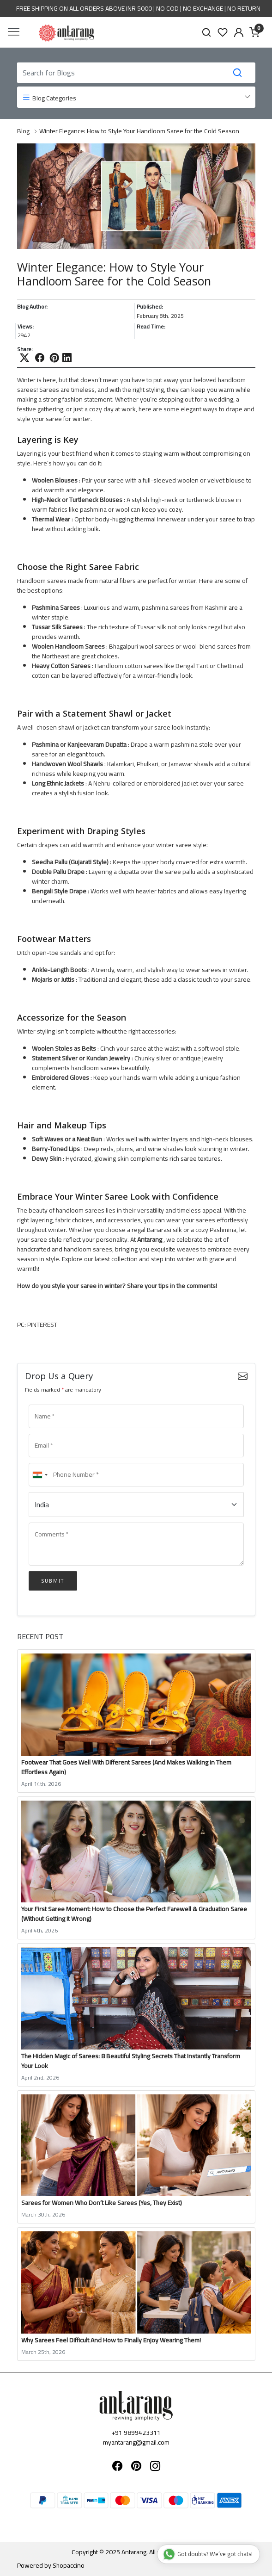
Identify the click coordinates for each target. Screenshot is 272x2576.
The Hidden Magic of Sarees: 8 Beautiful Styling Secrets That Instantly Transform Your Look (130, 2061)
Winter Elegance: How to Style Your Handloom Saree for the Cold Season (139, 131)
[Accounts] (238, 32)
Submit (53, 1580)
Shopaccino (69, 2565)
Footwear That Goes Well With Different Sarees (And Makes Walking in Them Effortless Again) (126, 1767)
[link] (207, 32)
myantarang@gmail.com (136, 2442)
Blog (23, 131)
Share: (25, 349)
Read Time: (151, 327)
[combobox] (39, 1474)
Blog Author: (32, 307)
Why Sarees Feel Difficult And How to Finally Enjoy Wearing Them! (111, 2340)
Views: (26, 327)
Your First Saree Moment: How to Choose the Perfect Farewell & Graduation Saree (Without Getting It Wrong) (134, 1914)
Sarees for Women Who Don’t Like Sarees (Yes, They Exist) (101, 2203)
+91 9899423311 (136, 2433)
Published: (150, 307)
